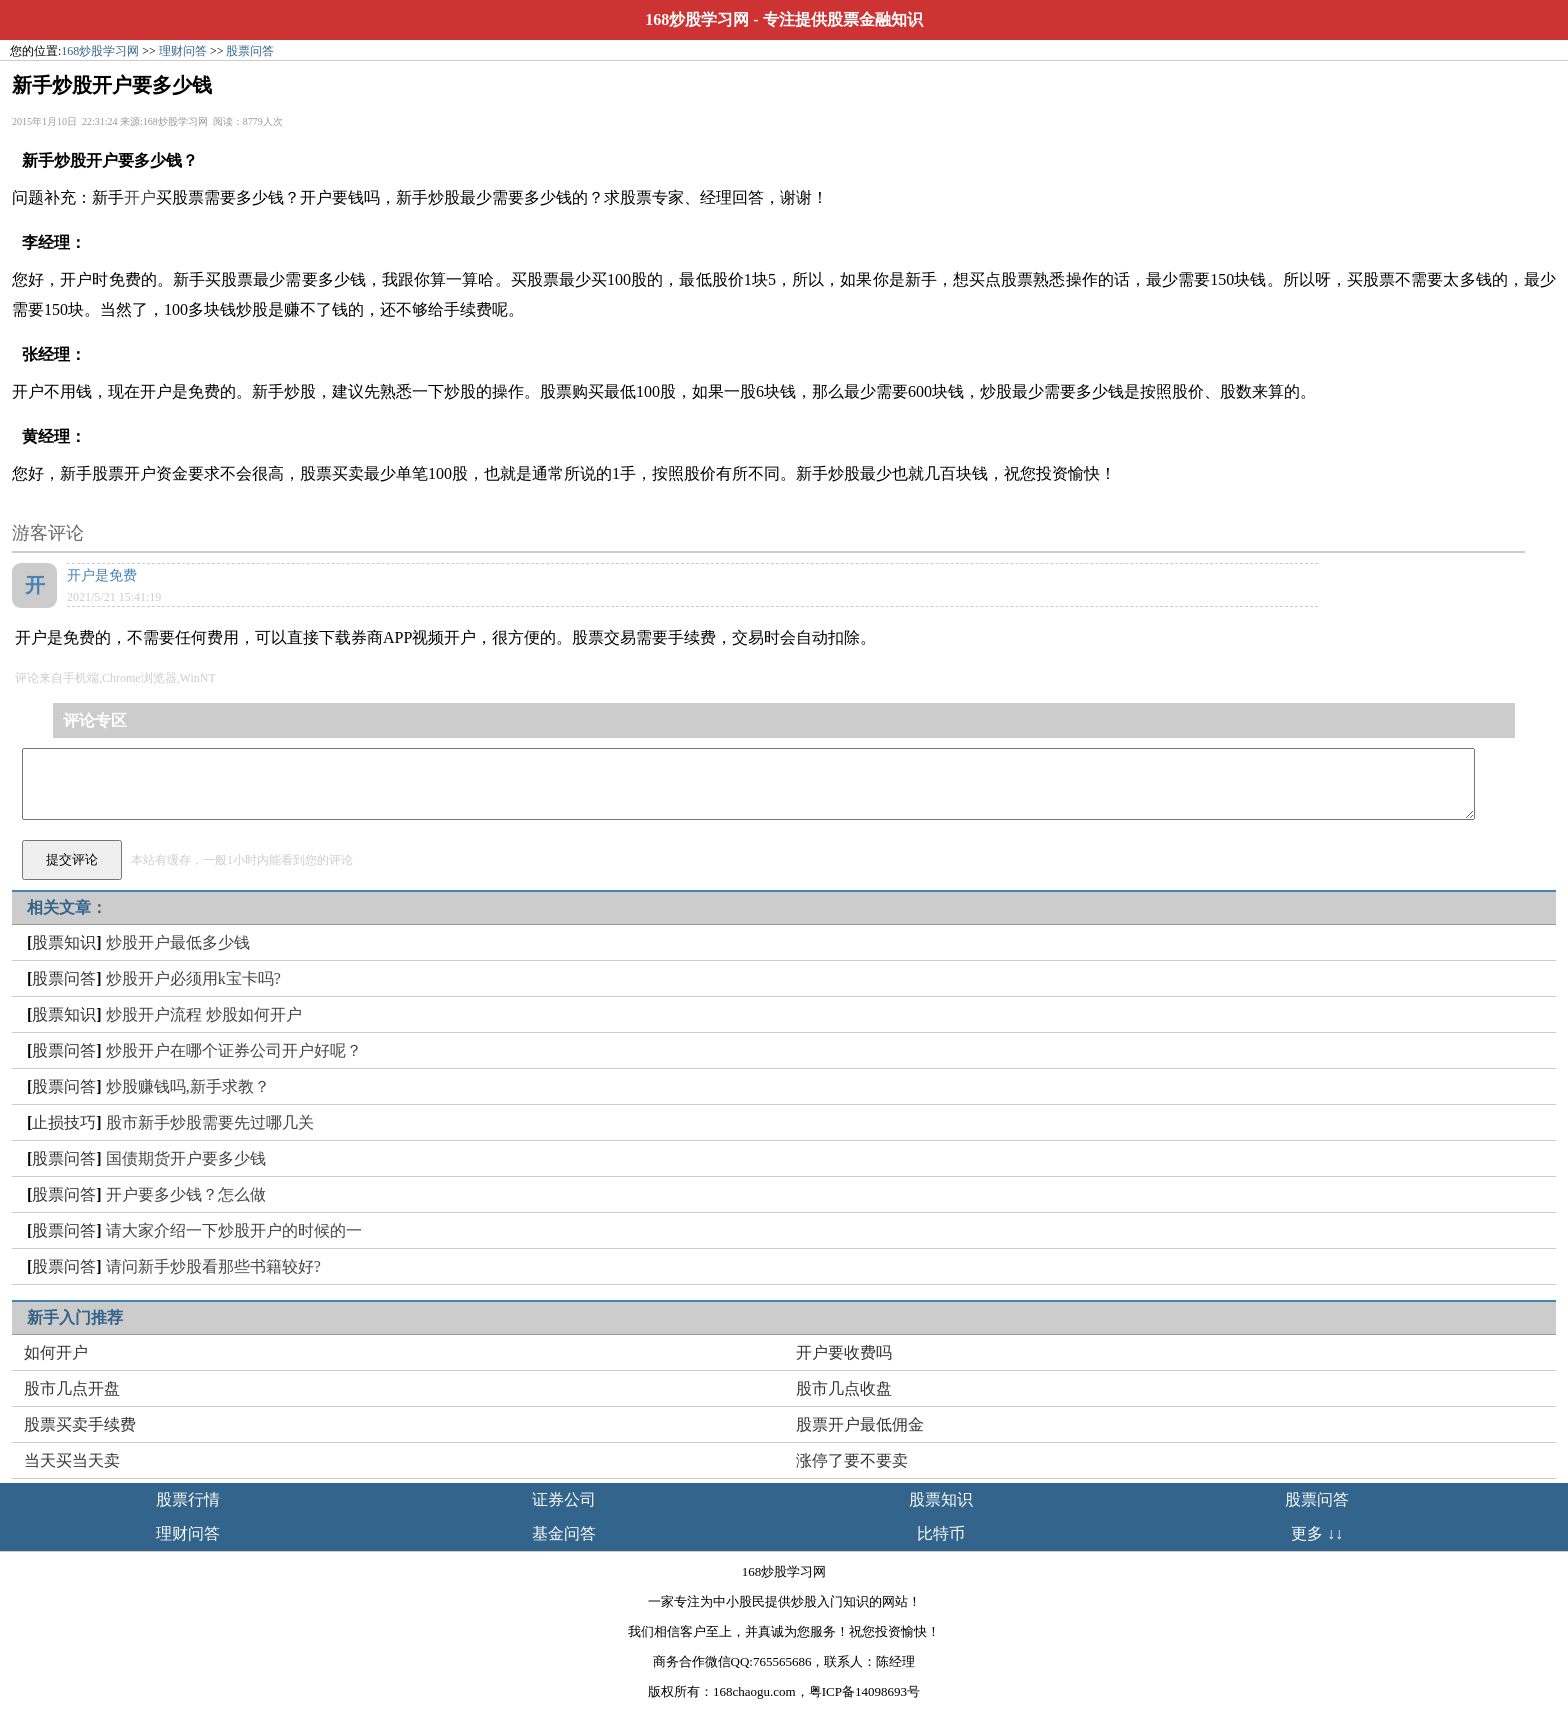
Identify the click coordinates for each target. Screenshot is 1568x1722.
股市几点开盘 (72, 1388)
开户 (140, 197)
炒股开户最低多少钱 (178, 942)
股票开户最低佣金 (860, 1424)
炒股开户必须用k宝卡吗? (193, 978)
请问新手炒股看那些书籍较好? (213, 1266)
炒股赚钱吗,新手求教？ (188, 1086)
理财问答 (183, 51)
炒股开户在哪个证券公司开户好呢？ (234, 1050)
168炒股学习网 (697, 19)
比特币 (941, 1533)
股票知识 (64, 942)
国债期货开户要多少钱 (186, 1158)
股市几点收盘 (844, 1388)
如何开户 (56, 1352)
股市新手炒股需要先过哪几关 (210, 1122)
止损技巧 (64, 1122)
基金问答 (564, 1533)
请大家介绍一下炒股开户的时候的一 (234, 1230)
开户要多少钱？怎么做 (186, 1194)
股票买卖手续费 (80, 1424)
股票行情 (188, 1499)
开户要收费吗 (844, 1352)
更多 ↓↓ (1317, 1533)
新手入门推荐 (75, 1317)
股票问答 (250, 51)
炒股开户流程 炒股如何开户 (204, 1014)
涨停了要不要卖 (852, 1460)
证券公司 (564, 1499)
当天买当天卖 (72, 1460)
